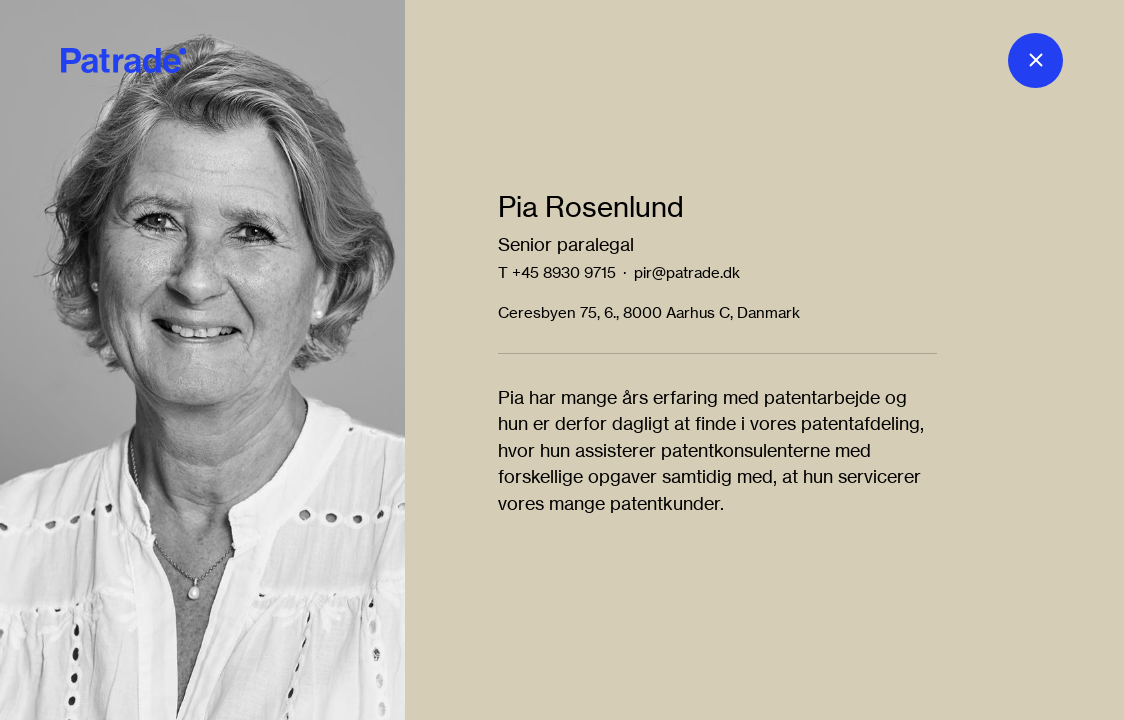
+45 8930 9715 (564, 272)
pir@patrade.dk (687, 272)
